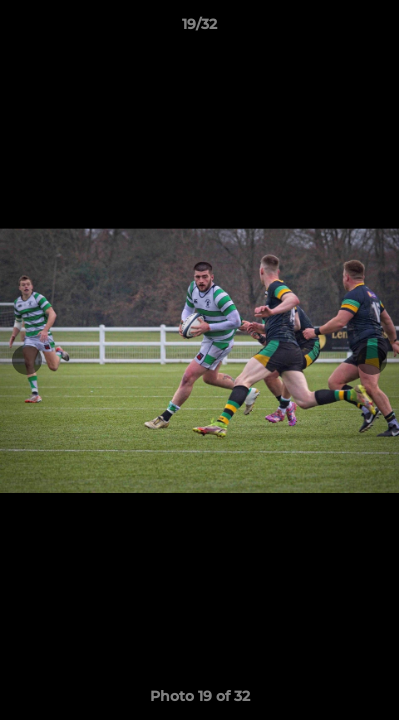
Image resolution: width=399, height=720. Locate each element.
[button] (375, 29)
